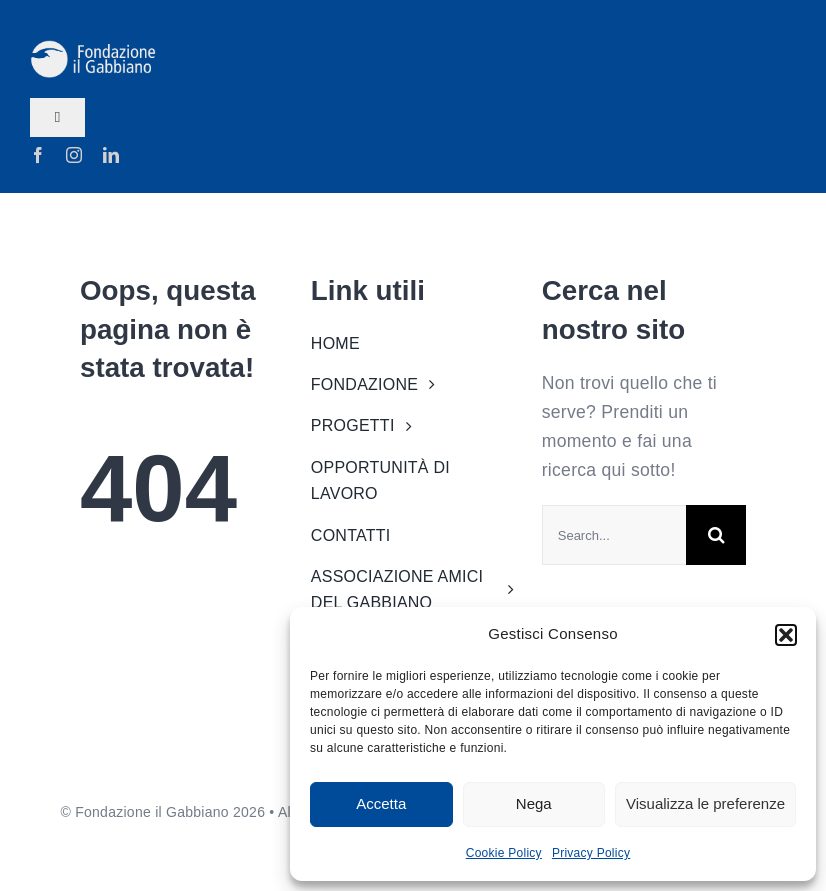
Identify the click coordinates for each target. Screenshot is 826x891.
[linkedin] (111, 155)
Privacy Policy (591, 853)
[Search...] (614, 535)
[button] (786, 635)
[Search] (716, 535)
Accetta (381, 803)
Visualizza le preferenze (705, 803)
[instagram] (74, 155)
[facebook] (38, 155)
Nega (534, 803)
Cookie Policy (504, 853)
